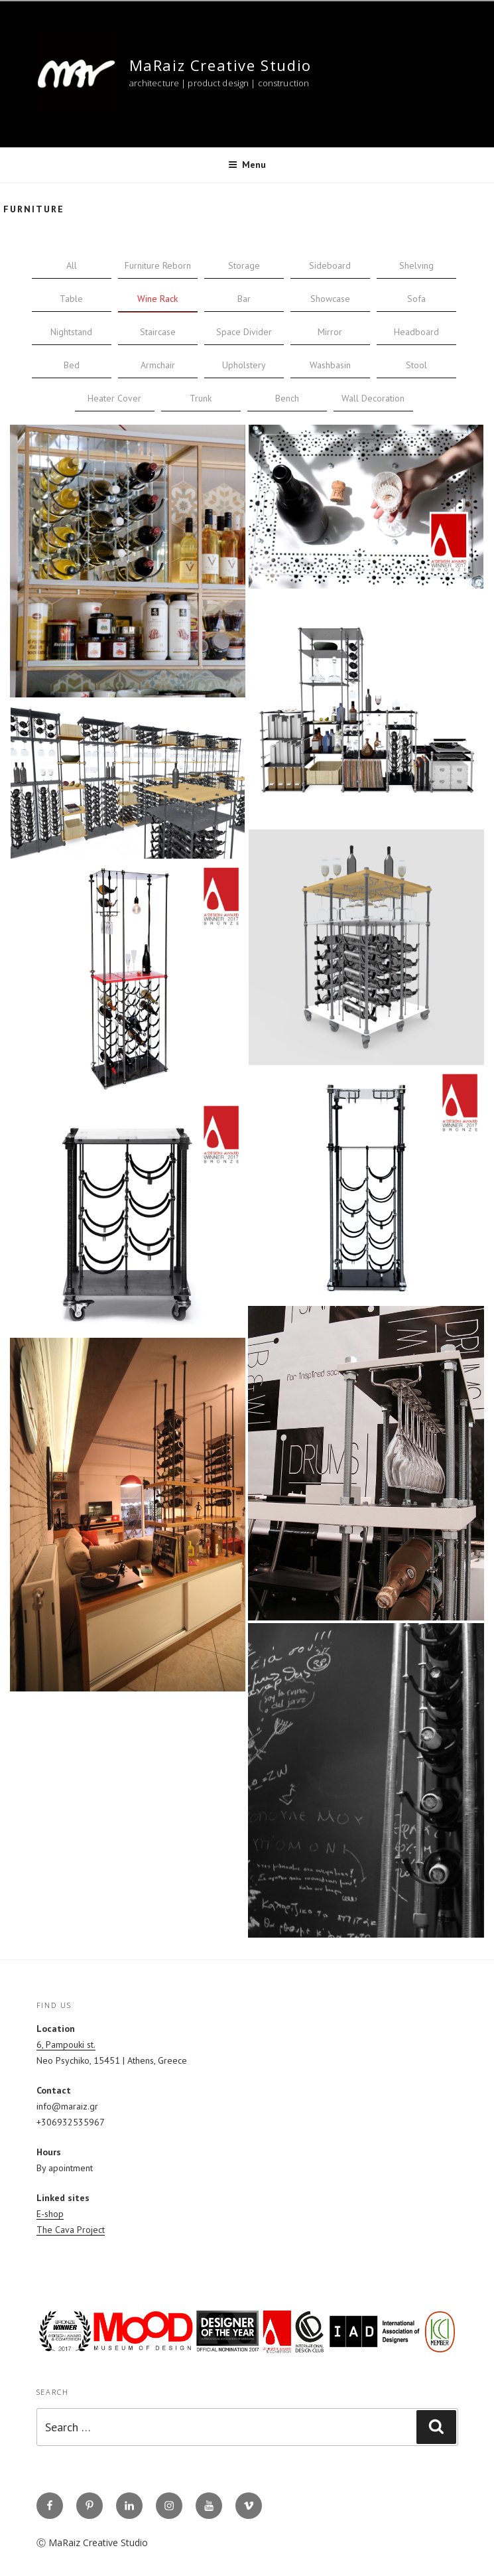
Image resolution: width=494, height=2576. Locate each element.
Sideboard (330, 265)
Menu (247, 165)
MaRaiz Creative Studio (220, 65)
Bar (244, 299)
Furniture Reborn (158, 265)
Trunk (201, 398)
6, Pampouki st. (65, 2044)
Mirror (330, 332)
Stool (416, 365)
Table (71, 299)
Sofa (416, 299)
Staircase (158, 332)
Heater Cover (114, 398)
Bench (287, 398)
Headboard (416, 332)
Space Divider (244, 332)
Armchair (158, 365)
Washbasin (330, 365)
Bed (72, 365)
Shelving (416, 265)
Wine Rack (157, 299)
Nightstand (71, 332)
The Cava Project (70, 2230)
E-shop (50, 2214)
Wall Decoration (372, 398)
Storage (244, 265)
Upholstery (244, 365)
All (71, 265)
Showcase (330, 299)
